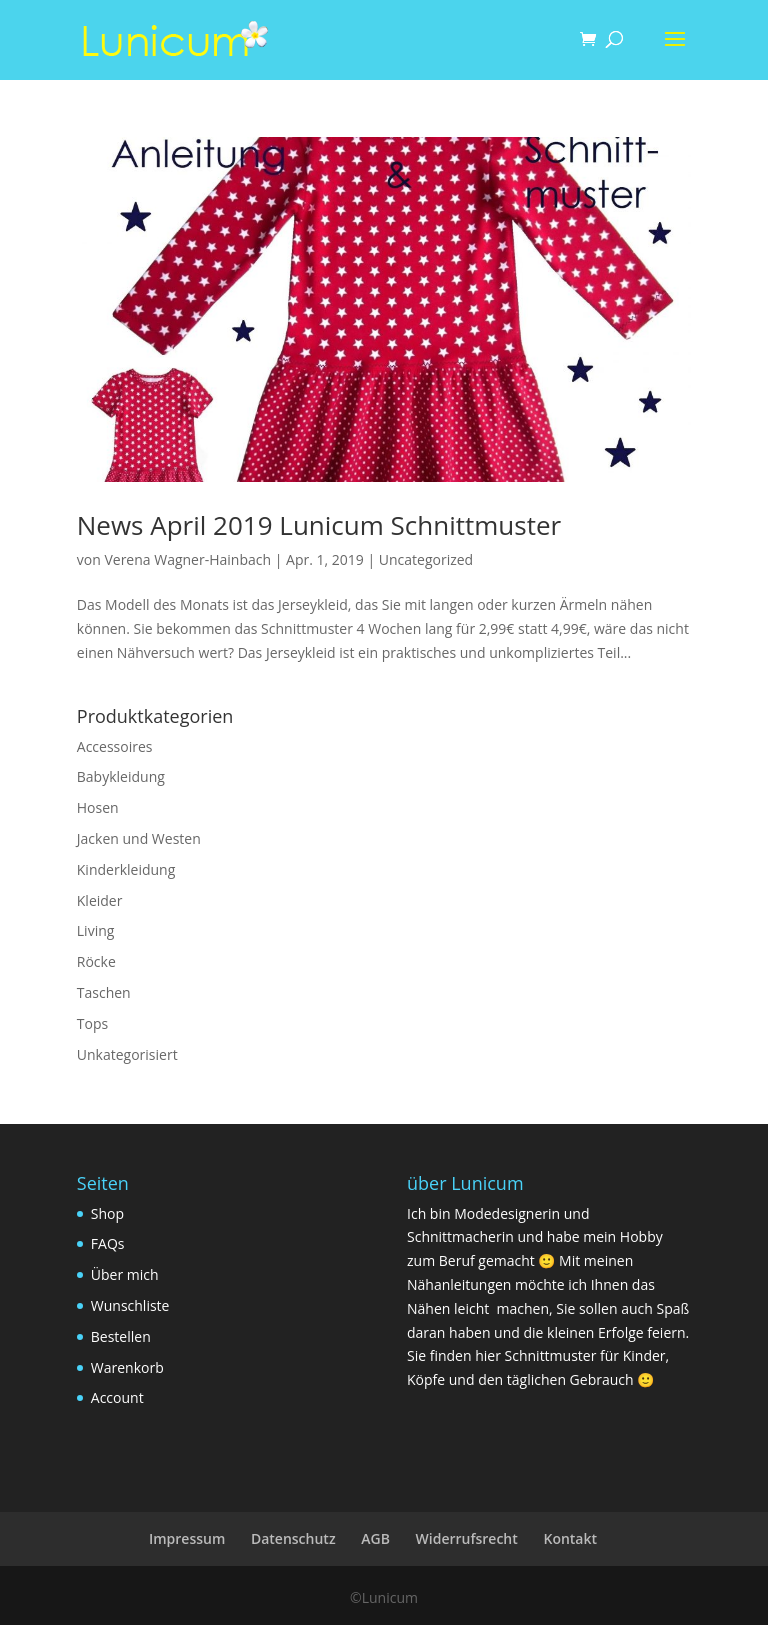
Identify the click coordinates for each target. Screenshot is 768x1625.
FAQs (108, 1243)
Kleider (100, 900)
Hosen (98, 807)
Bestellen (121, 1336)
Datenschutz (293, 1538)
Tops (92, 1023)
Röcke (96, 961)
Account (117, 1397)
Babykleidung (121, 776)
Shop (107, 1213)
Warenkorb (127, 1367)
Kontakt (570, 1538)
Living (96, 930)
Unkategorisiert (127, 1054)
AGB (375, 1538)
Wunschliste (130, 1305)
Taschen (104, 992)
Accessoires (115, 746)
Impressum (187, 1538)
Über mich (125, 1274)
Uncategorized (426, 559)
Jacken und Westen (139, 838)
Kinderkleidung (126, 869)
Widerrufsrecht (467, 1538)
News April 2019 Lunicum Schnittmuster (319, 525)
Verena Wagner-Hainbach (187, 559)
